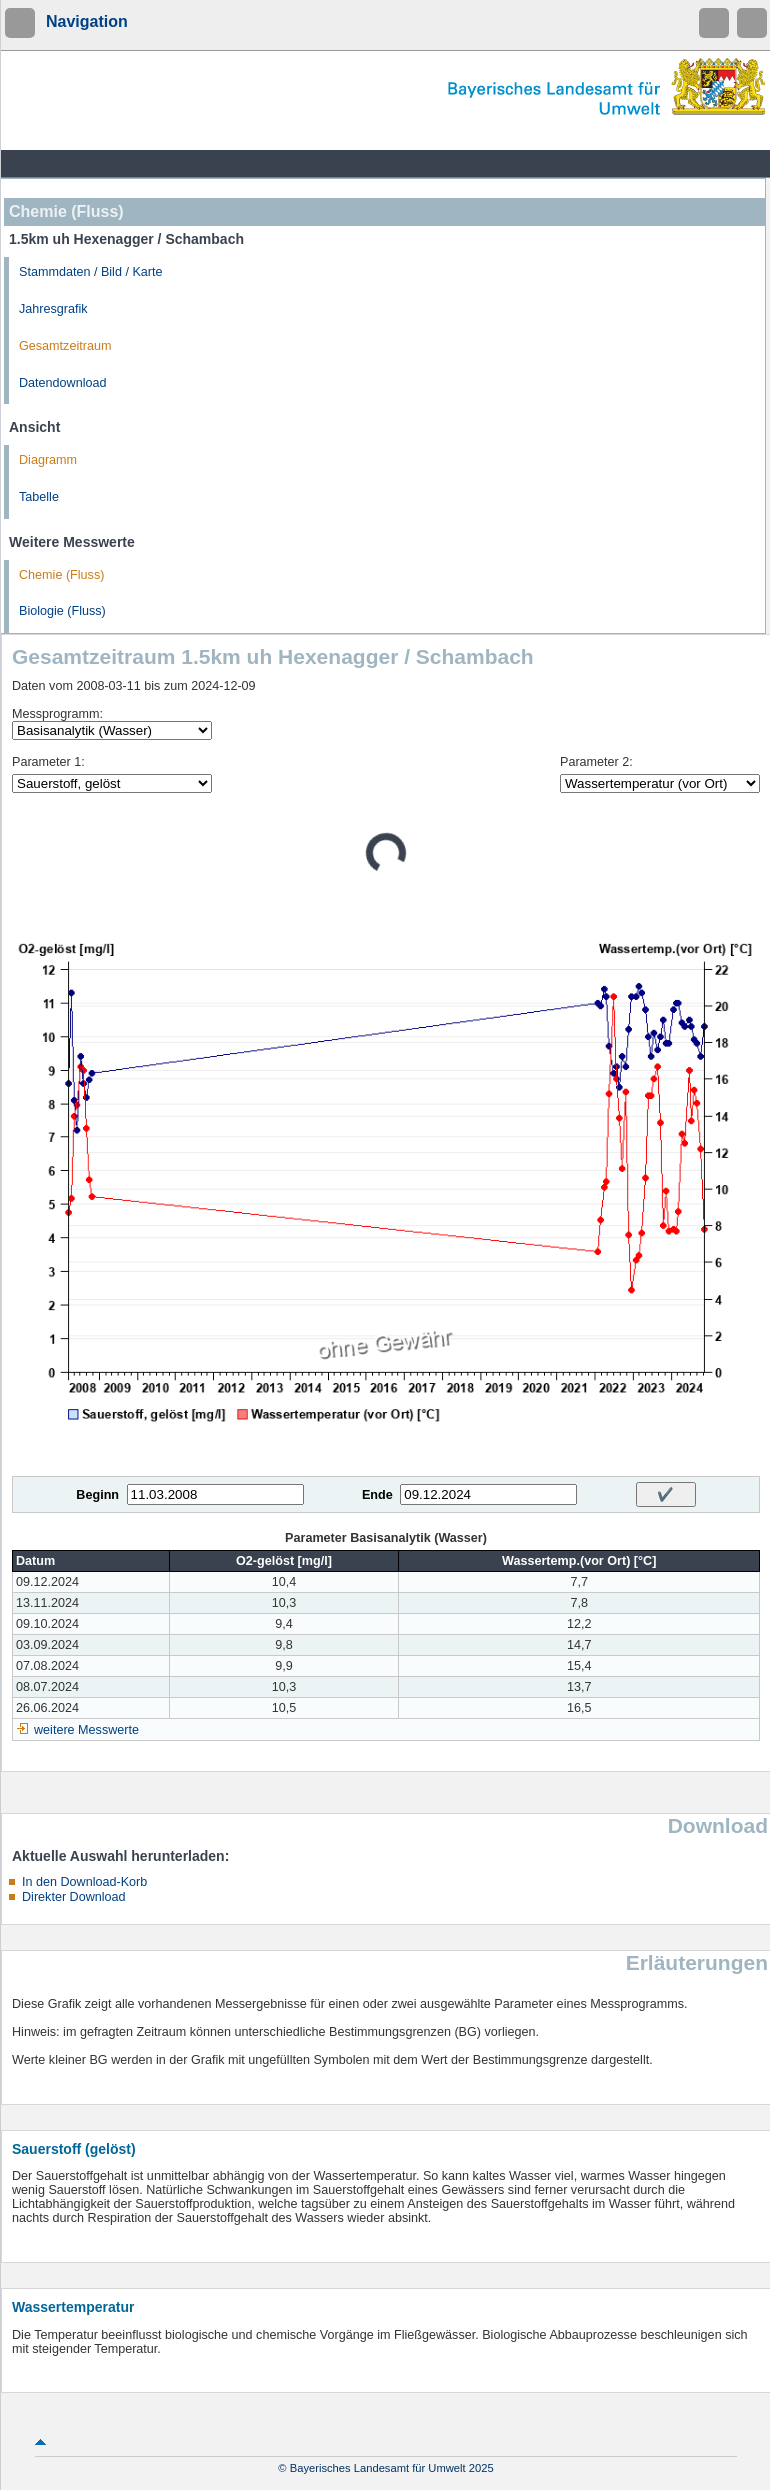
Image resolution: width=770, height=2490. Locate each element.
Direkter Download (74, 1897)
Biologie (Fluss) (62, 611)
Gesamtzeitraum (65, 346)
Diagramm (48, 460)
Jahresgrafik (53, 309)
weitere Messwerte (86, 1730)
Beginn (97, 1495)
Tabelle (39, 497)
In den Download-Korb (84, 1882)
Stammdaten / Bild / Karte (91, 272)
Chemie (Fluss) (61, 575)
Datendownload (63, 383)
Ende (377, 1495)
